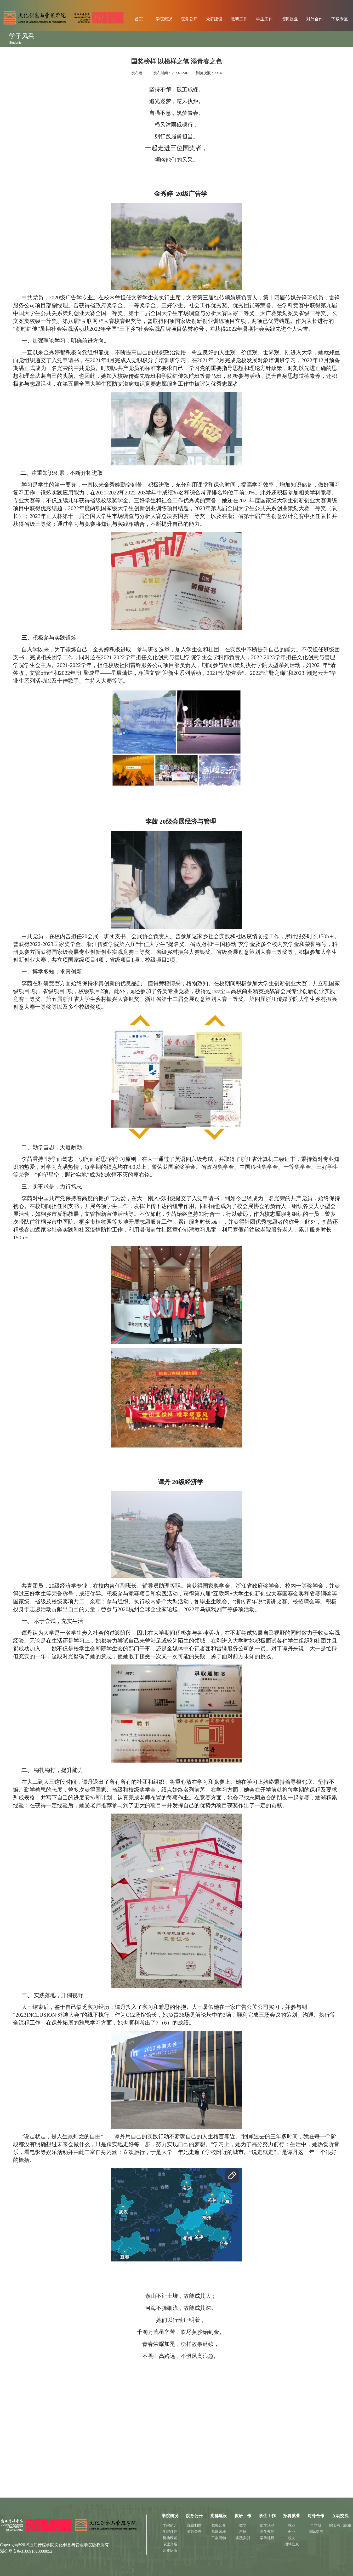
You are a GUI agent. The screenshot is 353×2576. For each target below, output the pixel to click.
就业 (291, 2525)
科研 (243, 2532)
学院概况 (164, 19)
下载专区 (339, 19)
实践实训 (243, 2538)
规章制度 (194, 2525)
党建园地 (218, 2532)
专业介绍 (170, 2544)
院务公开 (189, 19)
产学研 (315, 2525)
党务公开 (218, 2525)
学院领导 (170, 2532)
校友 (291, 2538)
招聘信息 (291, 2544)
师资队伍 (170, 2550)
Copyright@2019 (14, 2545)
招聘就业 (289, 19)
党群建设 (214, 19)
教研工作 (239, 19)
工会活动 (218, 2538)
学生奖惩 (267, 2532)
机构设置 (170, 2538)
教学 (243, 2525)
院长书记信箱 (340, 2525)
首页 (139, 19)
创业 (291, 2532)
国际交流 (316, 2532)
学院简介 (170, 2525)
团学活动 (267, 2525)
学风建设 (267, 2538)
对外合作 (314, 19)
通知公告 (194, 2532)
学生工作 (264, 19)
